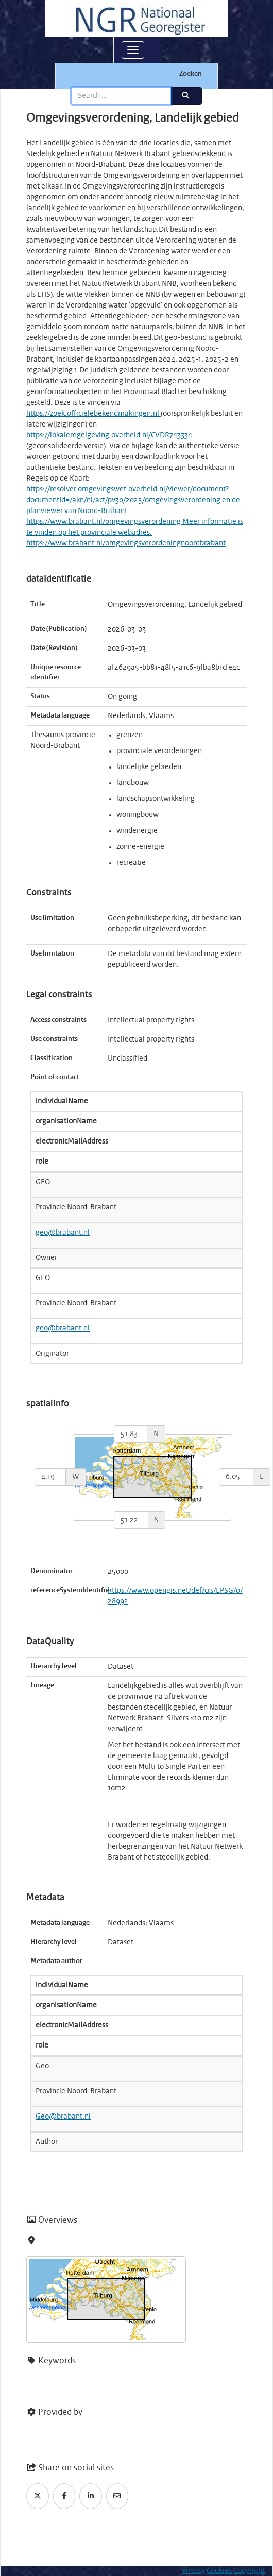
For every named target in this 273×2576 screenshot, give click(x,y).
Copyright (249, 2570)
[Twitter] (37, 2496)
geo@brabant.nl (63, 1232)
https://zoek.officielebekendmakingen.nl (93, 413)
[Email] (117, 2496)
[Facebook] (64, 2496)
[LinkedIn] (90, 2496)
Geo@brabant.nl (63, 2116)
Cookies (219, 2570)
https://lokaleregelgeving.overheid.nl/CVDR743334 (109, 435)
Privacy (193, 2570)
